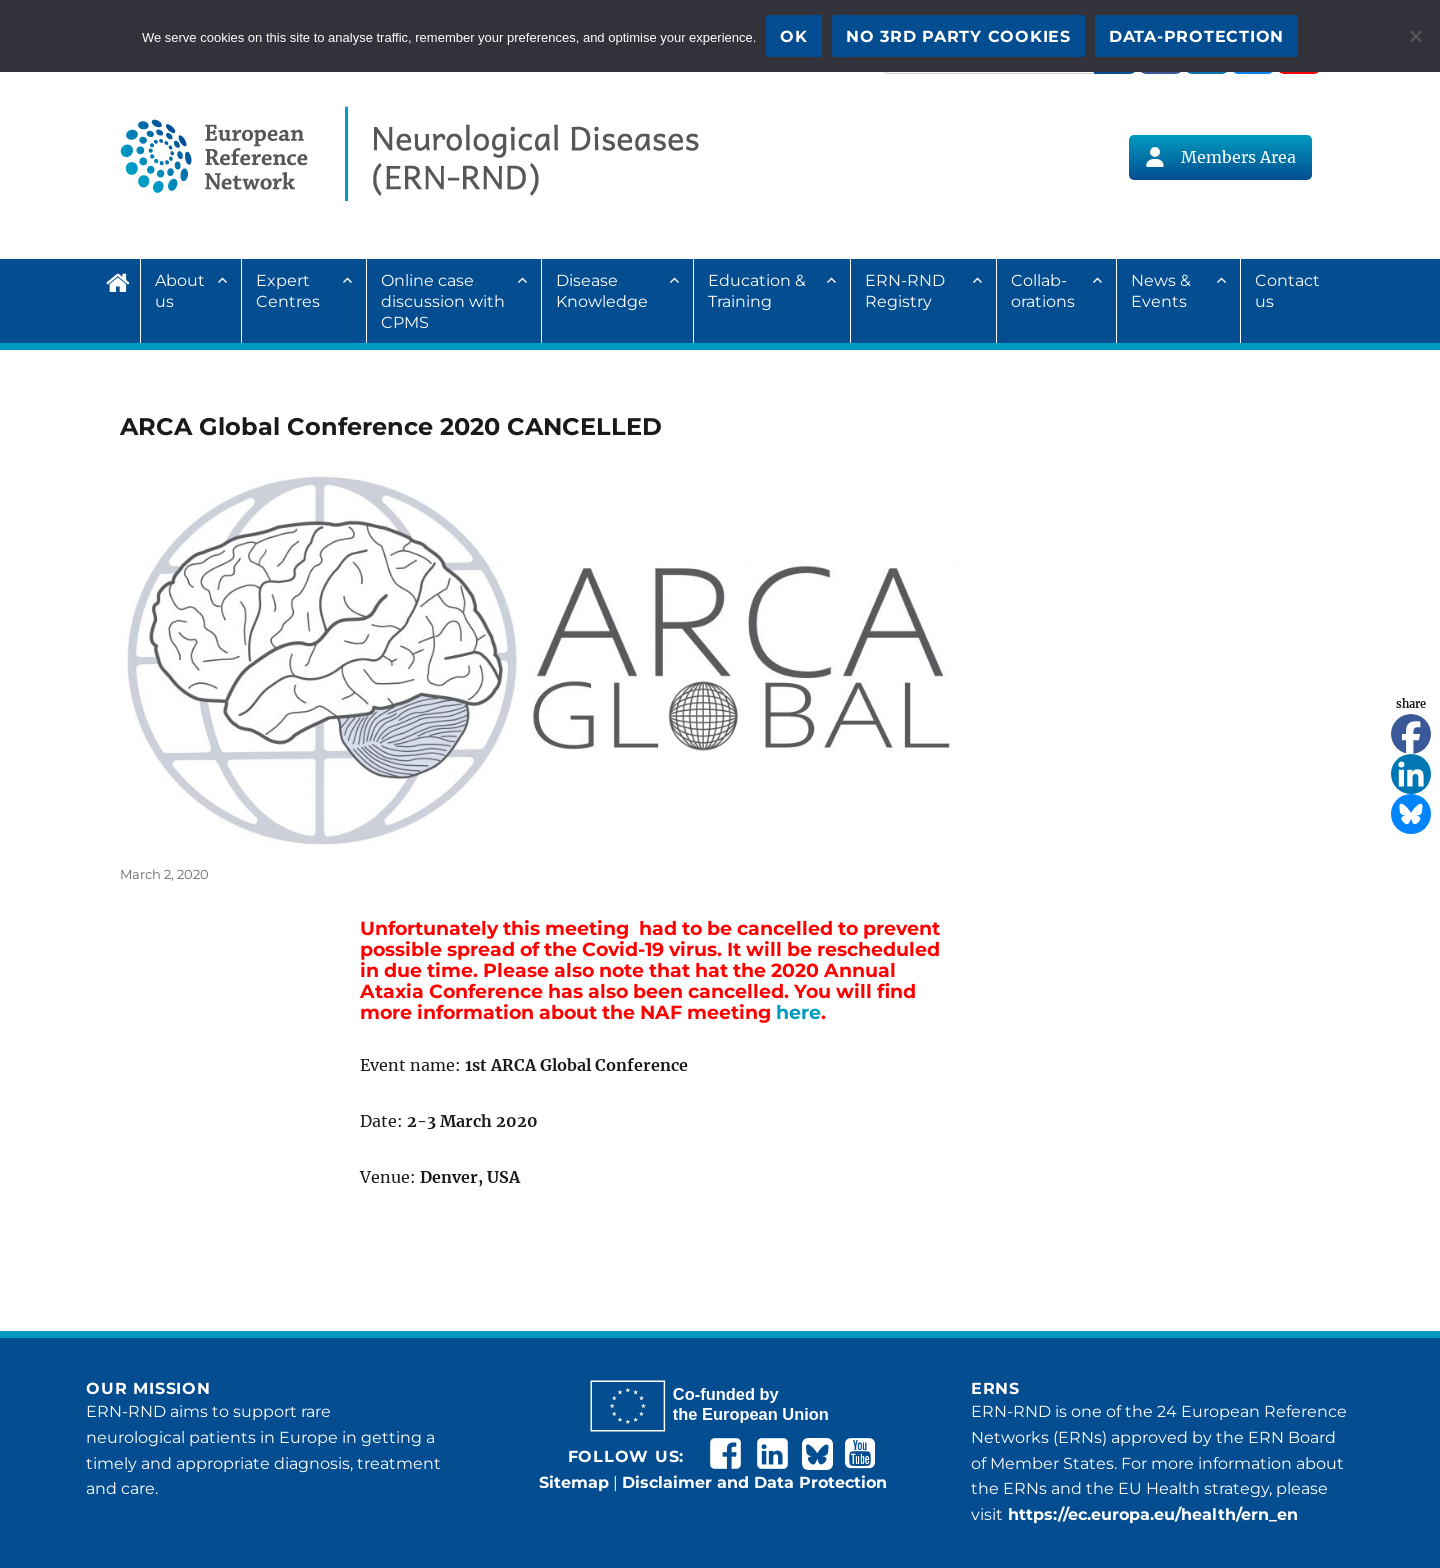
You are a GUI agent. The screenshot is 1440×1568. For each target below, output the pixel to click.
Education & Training (757, 291)
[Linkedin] (1411, 774)
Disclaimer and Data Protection (754, 1482)
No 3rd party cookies (958, 36)
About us (180, 291)
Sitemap (574, 1482)
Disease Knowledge (602, 291)
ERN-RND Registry (905, 291)
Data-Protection (1196, 36)
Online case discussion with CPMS (443, 301)
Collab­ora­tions (1043, 291)
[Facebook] (1411, 734)
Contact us (1287, 291)
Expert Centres (288, 291)
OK (794, 36)
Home (123, 280)
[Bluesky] (1411, 814)
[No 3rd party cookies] (1415, 36)
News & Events (1161, 291)
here (798, 1012)
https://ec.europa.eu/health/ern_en (1150, 1514)
